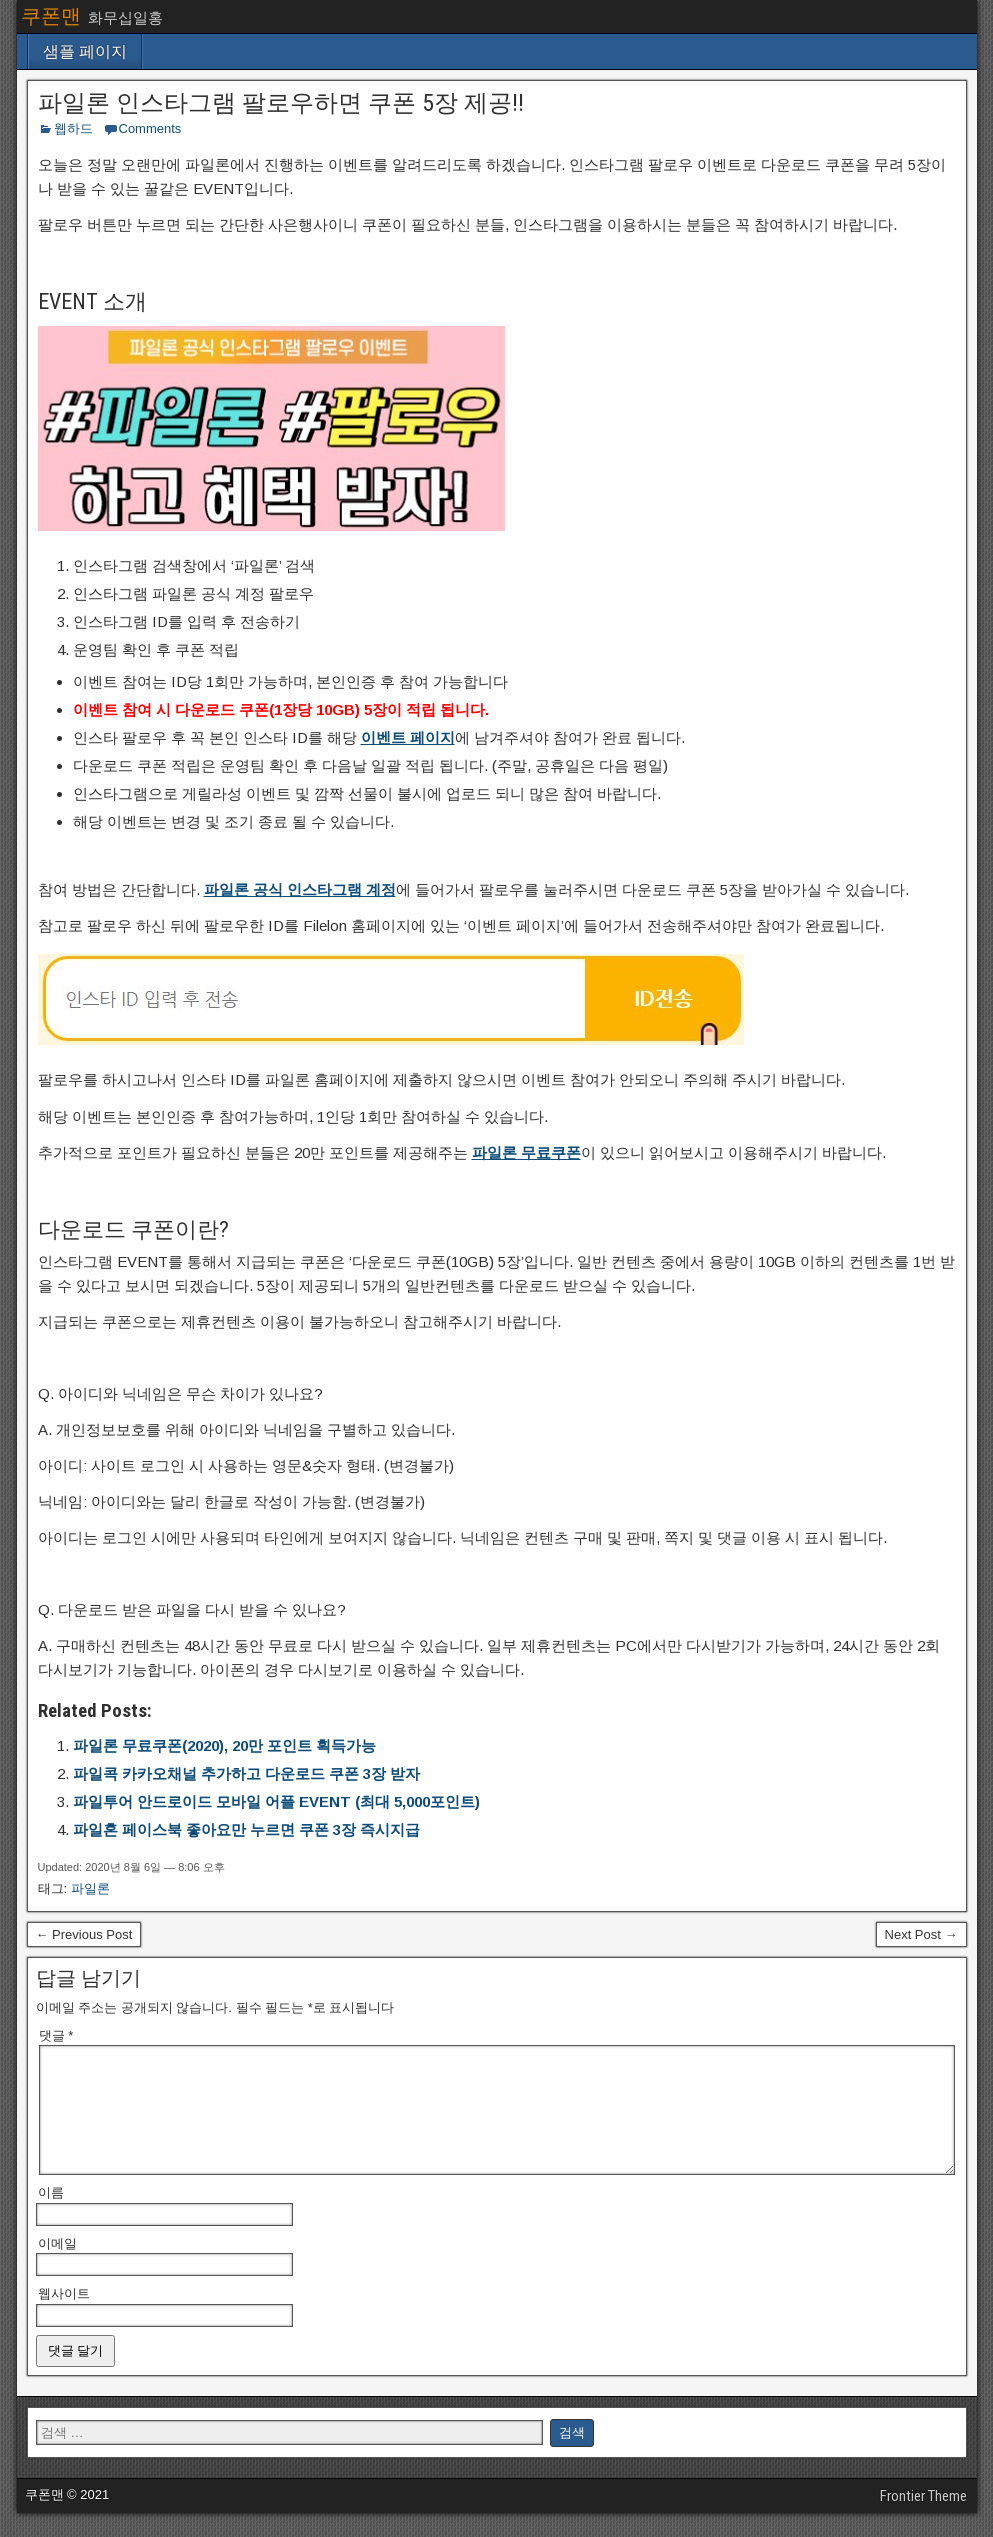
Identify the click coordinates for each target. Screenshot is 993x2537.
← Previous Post (84, 1934)
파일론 (90, 1888)
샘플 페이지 (85, 51)
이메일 (57, 2267)
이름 (51, 2216)
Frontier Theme (923, 2520)
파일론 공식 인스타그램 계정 (300, 889)
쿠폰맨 (51, 16)
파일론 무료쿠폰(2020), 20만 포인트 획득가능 (224, 1745)
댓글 (56, 2035)
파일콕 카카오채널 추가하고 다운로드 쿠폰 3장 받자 (246, 1773)
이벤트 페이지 (408, 737)
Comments (150, 128)
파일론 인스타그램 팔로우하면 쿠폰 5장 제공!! (281, 103)
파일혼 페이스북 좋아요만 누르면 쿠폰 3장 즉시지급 (246, 1829)
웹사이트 (64, 2317)
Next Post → (921, 1934)
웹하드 (73, 128)
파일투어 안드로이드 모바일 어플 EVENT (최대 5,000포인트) (276, 1801)
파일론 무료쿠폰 (526, 1152)
